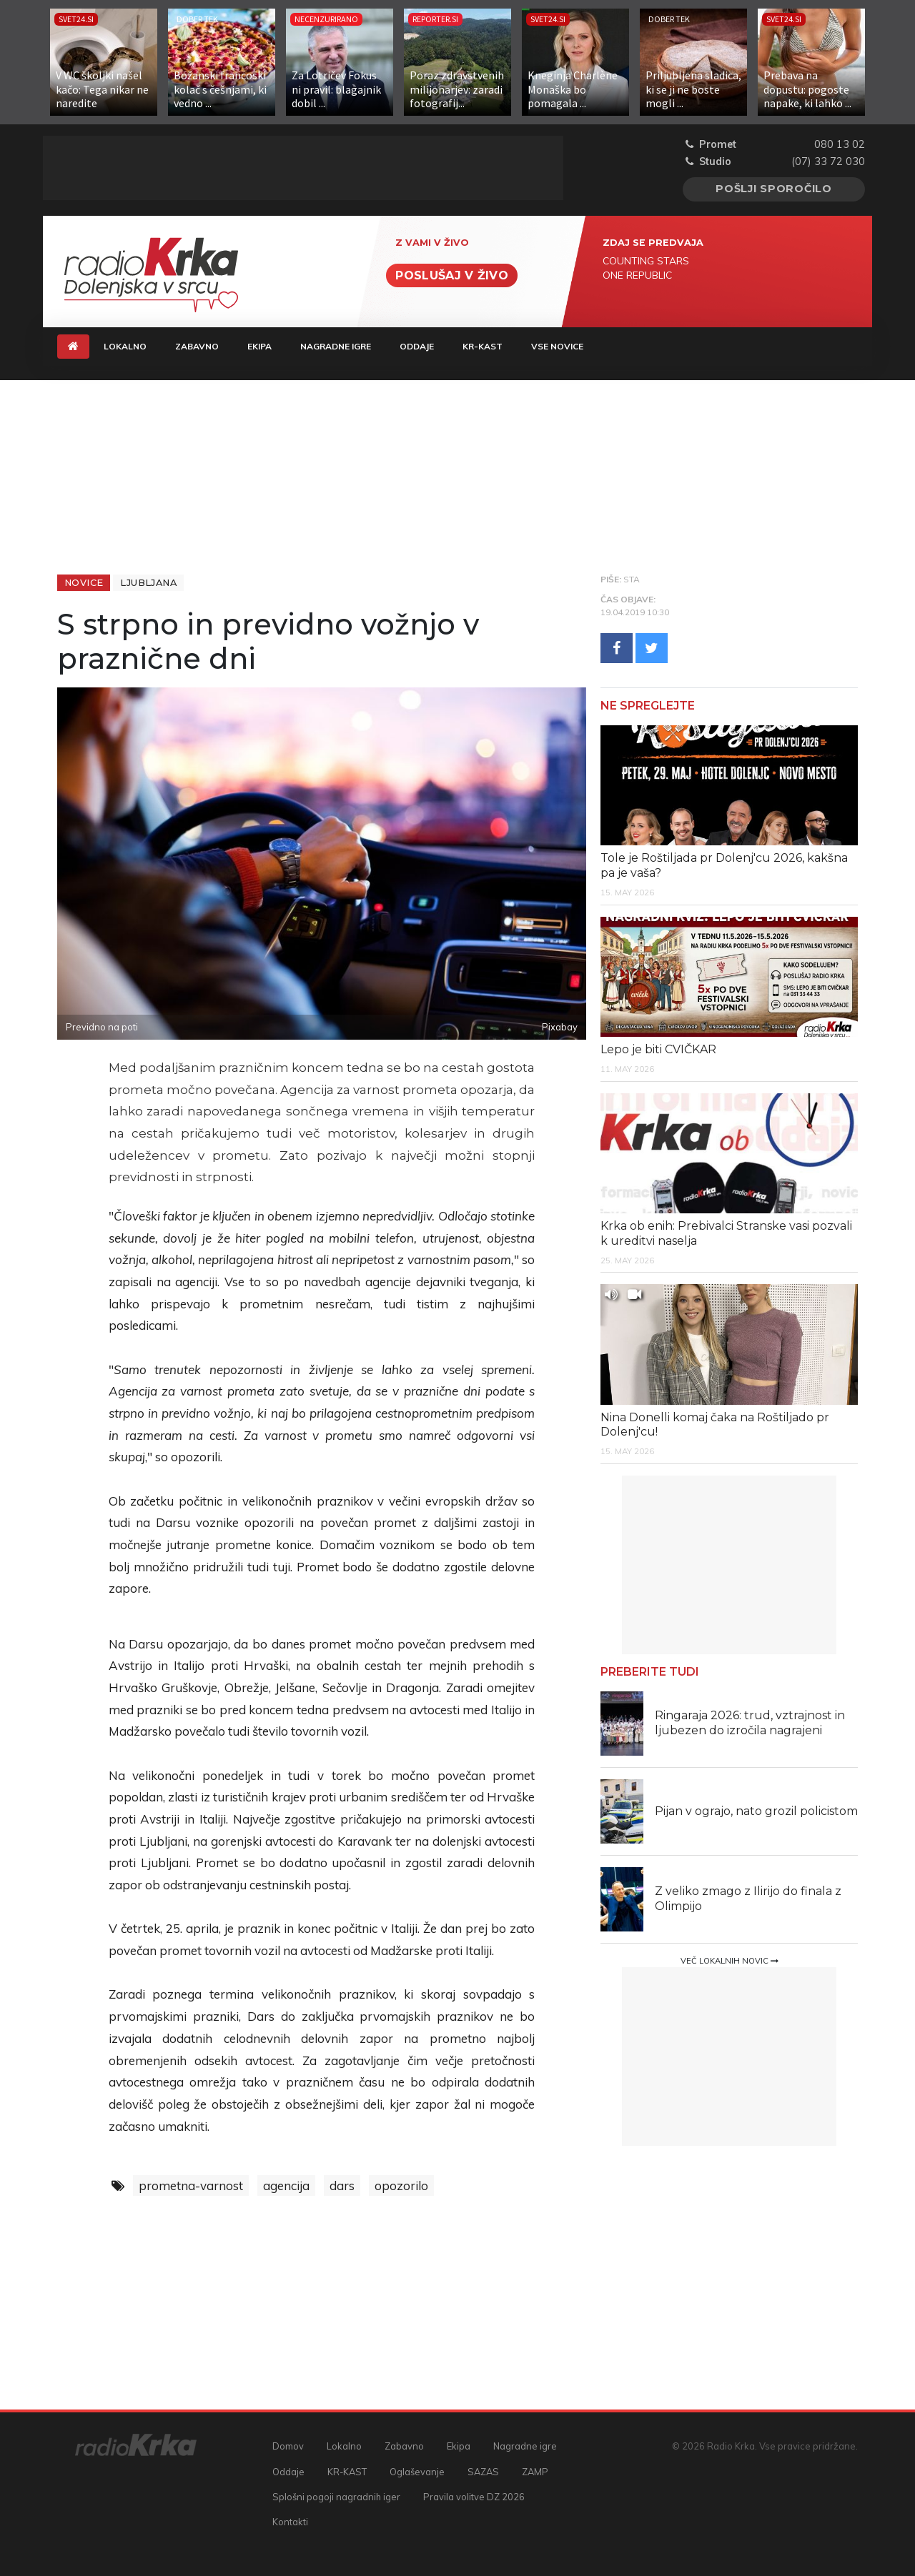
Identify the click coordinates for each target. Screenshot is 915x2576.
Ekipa (259, 346)
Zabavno (197, 346)
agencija (286, 2185)
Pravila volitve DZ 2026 (474, 2496)
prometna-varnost (191, 2185)
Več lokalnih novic (729, 1961)
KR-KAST (483, 346)
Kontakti (290, 2521)
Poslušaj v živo (451, 275)
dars (342, 2185)
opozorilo (401, 2185)
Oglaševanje (417, 2471)
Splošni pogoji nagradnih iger (336, 2496)
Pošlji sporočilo (774, 188)
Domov (288, 2446)
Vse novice (557, 346)
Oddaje (417, 346)
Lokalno (125, 346)
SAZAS (483, 2471)
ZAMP (535, 2471)
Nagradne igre (335, 346)
